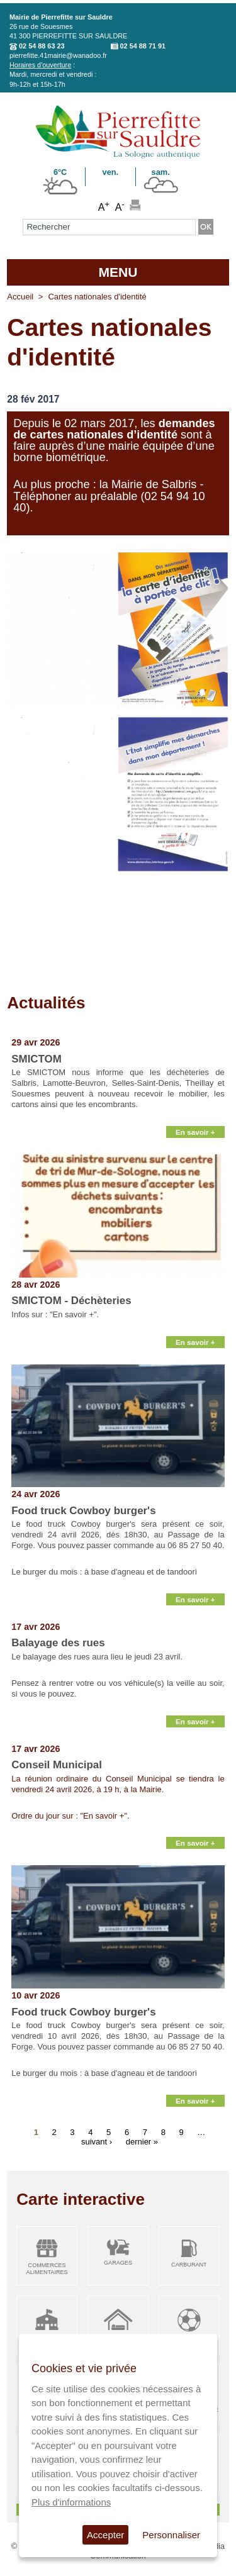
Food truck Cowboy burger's (83, 1511)
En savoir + (195, 1132)
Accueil (20, 296)
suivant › (96, 2141)
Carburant (189, 2264)
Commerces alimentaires (47, 2268)
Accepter (105, 2534)
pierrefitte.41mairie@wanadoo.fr (58, 55)
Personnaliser (171, 2534)
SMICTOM (36, 1059)
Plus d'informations (71, 2502)
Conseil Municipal (56, 1765)
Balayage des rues (57, 1643)
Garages (118, 2263)
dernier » (142, 2141)
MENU (117, 272)
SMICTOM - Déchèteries (71, 1301)
